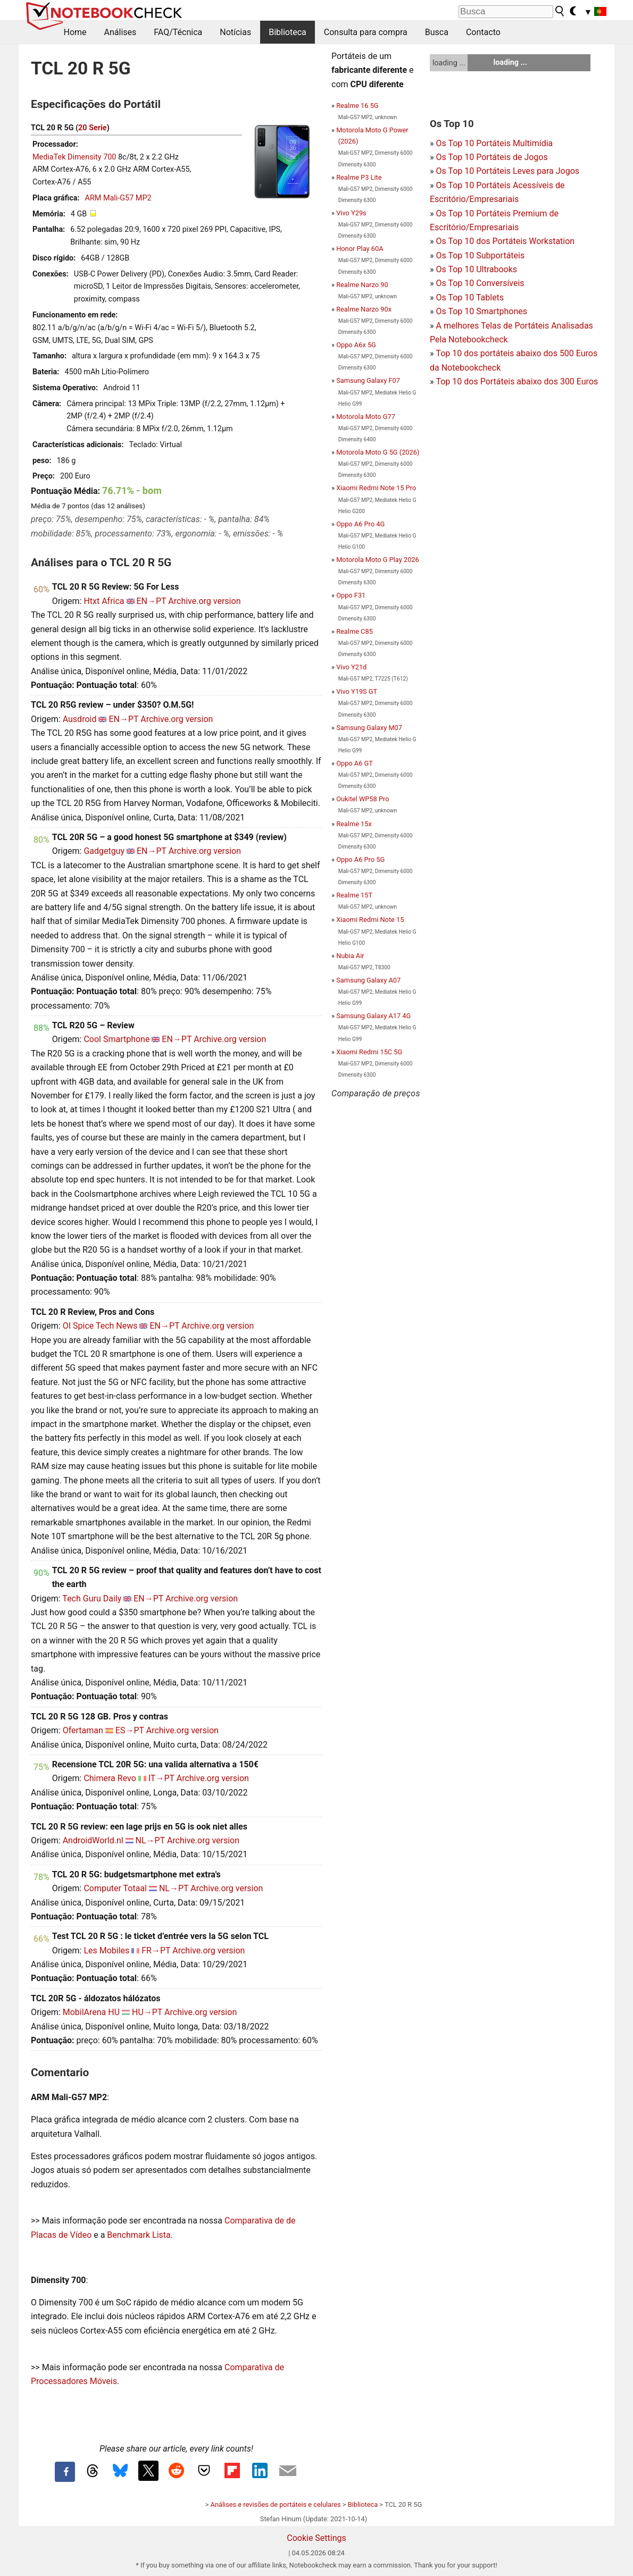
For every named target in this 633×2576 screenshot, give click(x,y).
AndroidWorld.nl (93, 1840)
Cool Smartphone (116, 1039)
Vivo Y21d (351, 667)
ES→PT (129, 1730)
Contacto (483, 32)
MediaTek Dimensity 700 (74, 157)
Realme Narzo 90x (364, 309)
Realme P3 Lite (358, 177)
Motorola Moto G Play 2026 (377, 560)
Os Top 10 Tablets (470, 297)
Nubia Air (350, 956)
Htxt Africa (104, 601)
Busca (436, 32)
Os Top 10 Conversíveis (480, 283)
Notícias (235, 32)
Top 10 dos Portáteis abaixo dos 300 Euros (517, 381)
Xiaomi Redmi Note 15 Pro (376, 488)
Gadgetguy (104, 851)
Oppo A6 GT (354, 763)
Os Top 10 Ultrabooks (476, 269)
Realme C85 (354, 631)
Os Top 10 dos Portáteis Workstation (505, 241)
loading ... (448, 62)
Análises (120, 32)
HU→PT (147, 2012)
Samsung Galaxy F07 (368, 380)
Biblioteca (287, 32)
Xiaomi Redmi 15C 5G (369, 1052)
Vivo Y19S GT (356, 691)
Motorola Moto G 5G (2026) (377, 452)
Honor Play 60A (359, 249)
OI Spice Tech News (100, 1326)
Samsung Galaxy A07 (368, 980)
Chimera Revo (110, 1778)
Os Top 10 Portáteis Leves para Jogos (507, 171)
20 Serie (92, 127)
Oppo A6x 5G (356, 345)
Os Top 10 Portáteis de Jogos (491, 157)
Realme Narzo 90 (362, 285)
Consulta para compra (365, 32)
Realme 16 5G (357, 106)
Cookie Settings (316, 2538)
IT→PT (161, 1778)
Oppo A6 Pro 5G (360, 859)
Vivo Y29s (351, 213)
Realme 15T (354, 895)
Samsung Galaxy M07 (369, 728)
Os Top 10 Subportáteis (480, 255)
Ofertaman (83, 1730)
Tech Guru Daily (91, 1598)
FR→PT (155, 1950)
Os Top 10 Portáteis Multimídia (494, 143)
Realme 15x (354, 824)
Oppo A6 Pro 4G (360, 524)
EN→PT (151, 601)
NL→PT (150, 1840)
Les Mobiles (106, 1950)
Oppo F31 (350, 595)
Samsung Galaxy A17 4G (373, 1016)
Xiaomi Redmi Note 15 (370, 920)
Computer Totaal (115, 1888)
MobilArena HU (91, 2012)
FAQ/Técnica (178, 32)
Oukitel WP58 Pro (362, 799)
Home (75, 32)
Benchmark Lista (138, 2235)
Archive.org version (204, 601)
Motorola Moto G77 (365, 417)
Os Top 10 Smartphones (481, 311)
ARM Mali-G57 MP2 (118, 198)
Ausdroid (80, 719)
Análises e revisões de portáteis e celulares (276, 2504)
